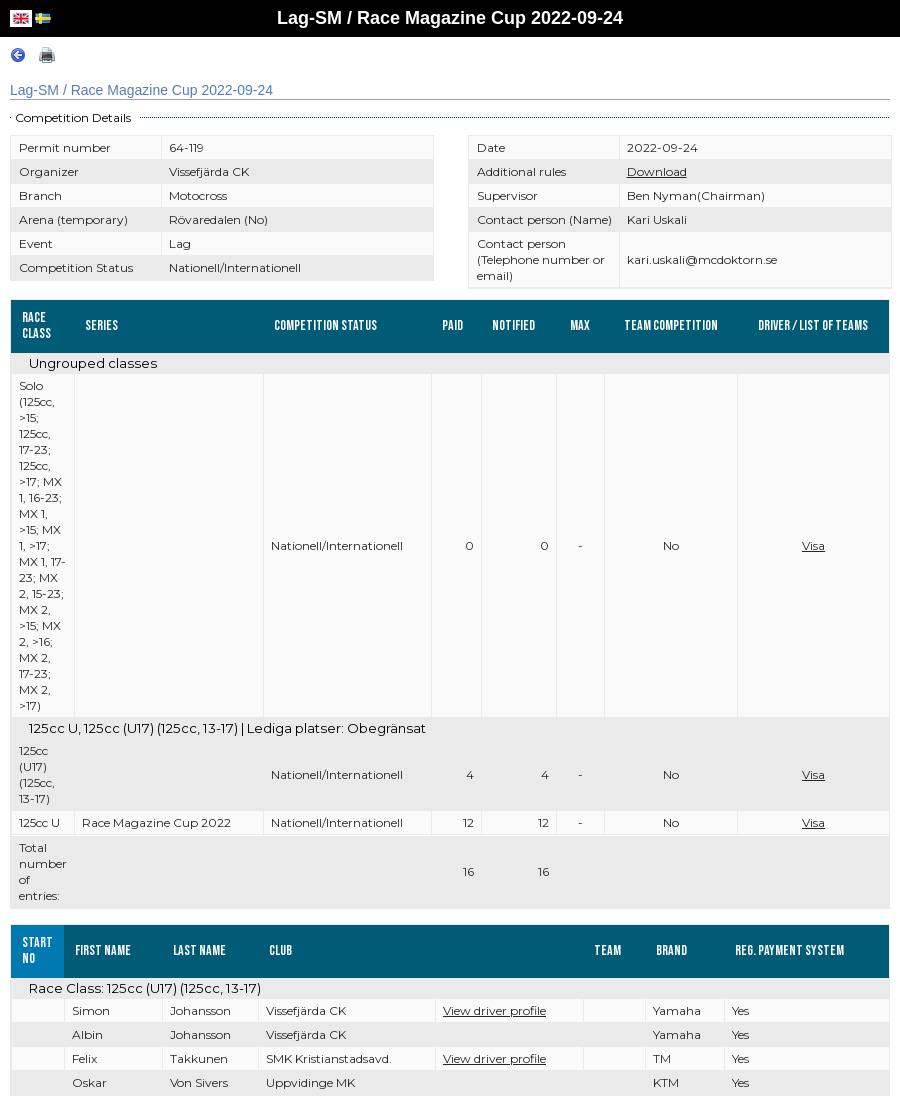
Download (657, 171)
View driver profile (494, 1010)
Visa (813, 545)
